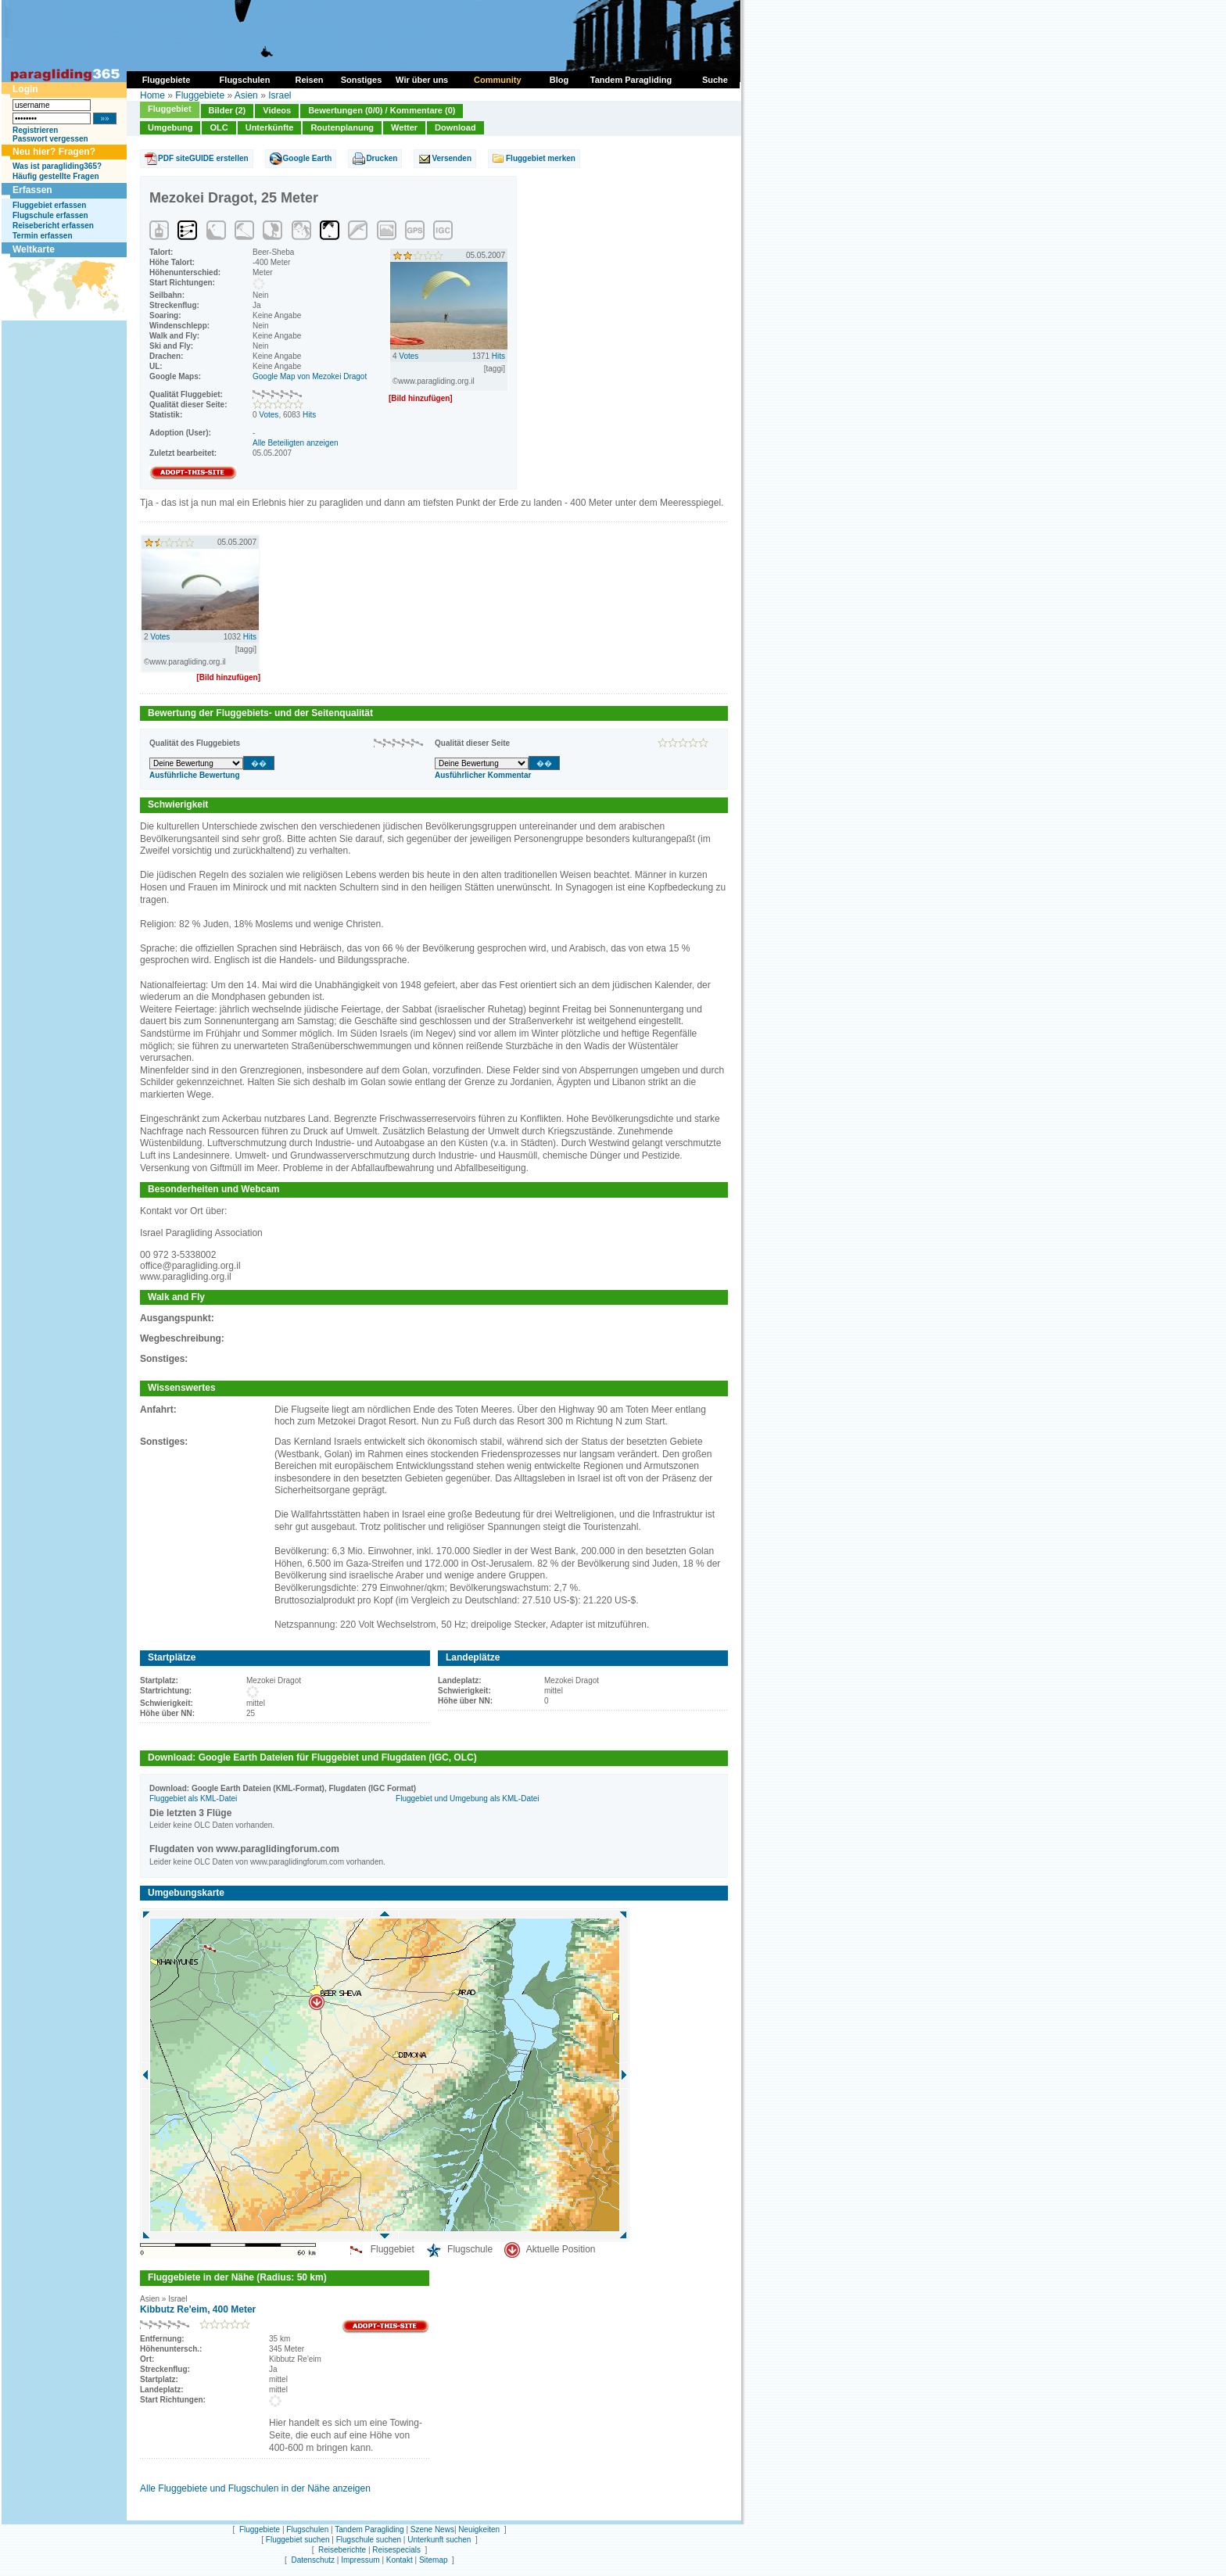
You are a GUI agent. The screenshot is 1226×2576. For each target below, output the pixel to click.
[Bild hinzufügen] (421, 398)
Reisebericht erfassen (53, 225)
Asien (246, 95)
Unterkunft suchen (439, 2539)
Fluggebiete (199, 95)
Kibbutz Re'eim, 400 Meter (198, 2309)
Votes (268, 414)
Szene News (432, 2529)
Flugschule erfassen (50, 215)
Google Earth (307, 158)
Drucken (381, 158)
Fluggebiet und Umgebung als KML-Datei (467, 1798)
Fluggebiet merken (540, 158)
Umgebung (170, 127)
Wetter (404, 127)
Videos (277, 110)
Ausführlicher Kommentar (483, 775)
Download (455, 127)
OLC (219, 127)
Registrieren (35, 130)
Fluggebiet (170, 108)
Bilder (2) (227, 110)
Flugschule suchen (368, 2539)
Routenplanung (342, 127)
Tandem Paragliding (369, 2529)
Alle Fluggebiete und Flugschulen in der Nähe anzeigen (255, 2488)
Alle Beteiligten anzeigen (296, 443)
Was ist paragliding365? (57, 166)
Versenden (451, 158)
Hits (309, 414)
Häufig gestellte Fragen (56, 176)
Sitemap (433, 2560)
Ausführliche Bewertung (194, 775)
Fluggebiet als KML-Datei (193, 1798)
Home (152, 95)
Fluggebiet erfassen (49, 205)
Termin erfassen (43, 235)
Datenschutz (313, 2560)
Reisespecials (396, 2550)
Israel (279, 95)
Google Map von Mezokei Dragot (310, 376)
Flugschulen (307, 2529)
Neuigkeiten (479, 2529)
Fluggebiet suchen (298, 2539)
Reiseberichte (342, 2550)
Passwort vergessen (50, 138)
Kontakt (399, 2560)
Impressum (360, 2560)
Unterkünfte (270, 127)
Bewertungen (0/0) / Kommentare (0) (381, 110)
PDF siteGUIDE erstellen (203, 158)
